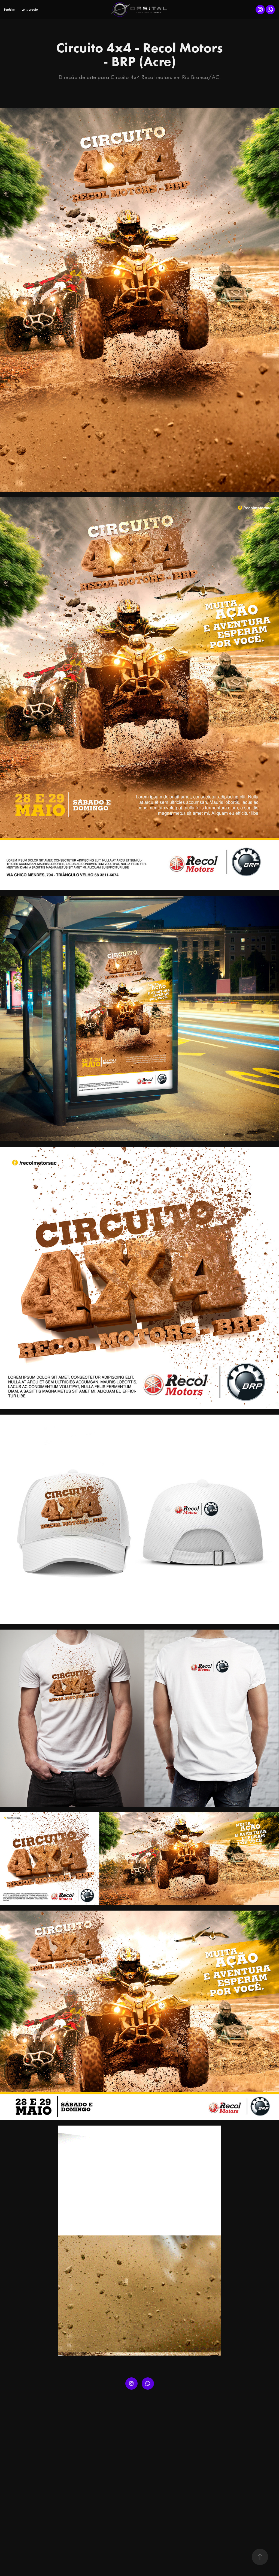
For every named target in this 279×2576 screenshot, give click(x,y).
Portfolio (9, 9)
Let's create (30, 9)
